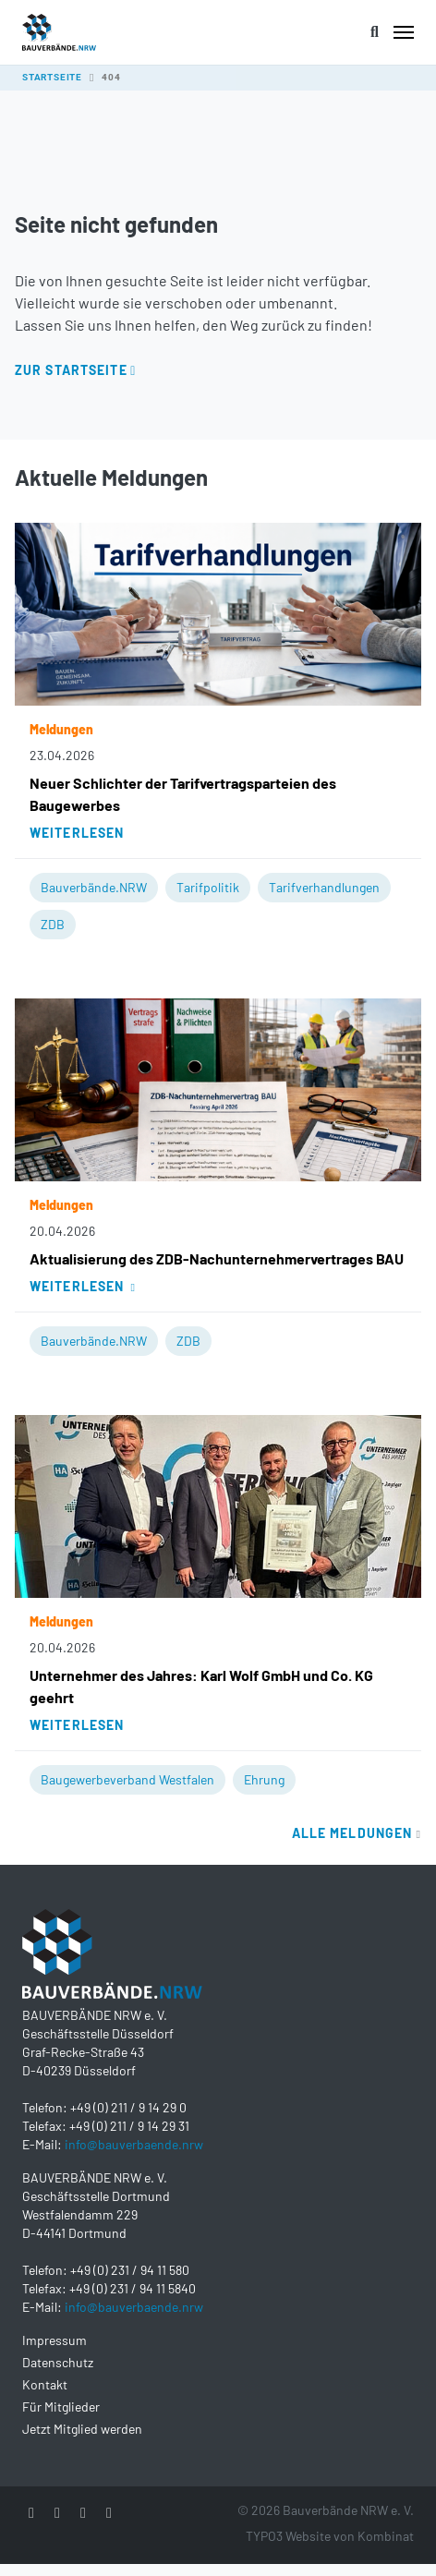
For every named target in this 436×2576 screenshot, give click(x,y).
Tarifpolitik (207, 887)
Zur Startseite (71, 370)
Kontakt (44, 2384)
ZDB (53, 924)
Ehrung (264, 1779)
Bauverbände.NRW (94, 887)
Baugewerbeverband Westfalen (127, 1779)
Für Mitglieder (61, 2406)
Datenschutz (57, 2362)
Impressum (54, 2340)
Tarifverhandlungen (324, 887)
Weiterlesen (77, 833)
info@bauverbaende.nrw (134, 2144)
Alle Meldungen (356, 1833)
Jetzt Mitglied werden (82, 2429)
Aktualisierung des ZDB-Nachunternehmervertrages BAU (217, 1258)
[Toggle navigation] (404, 32)
